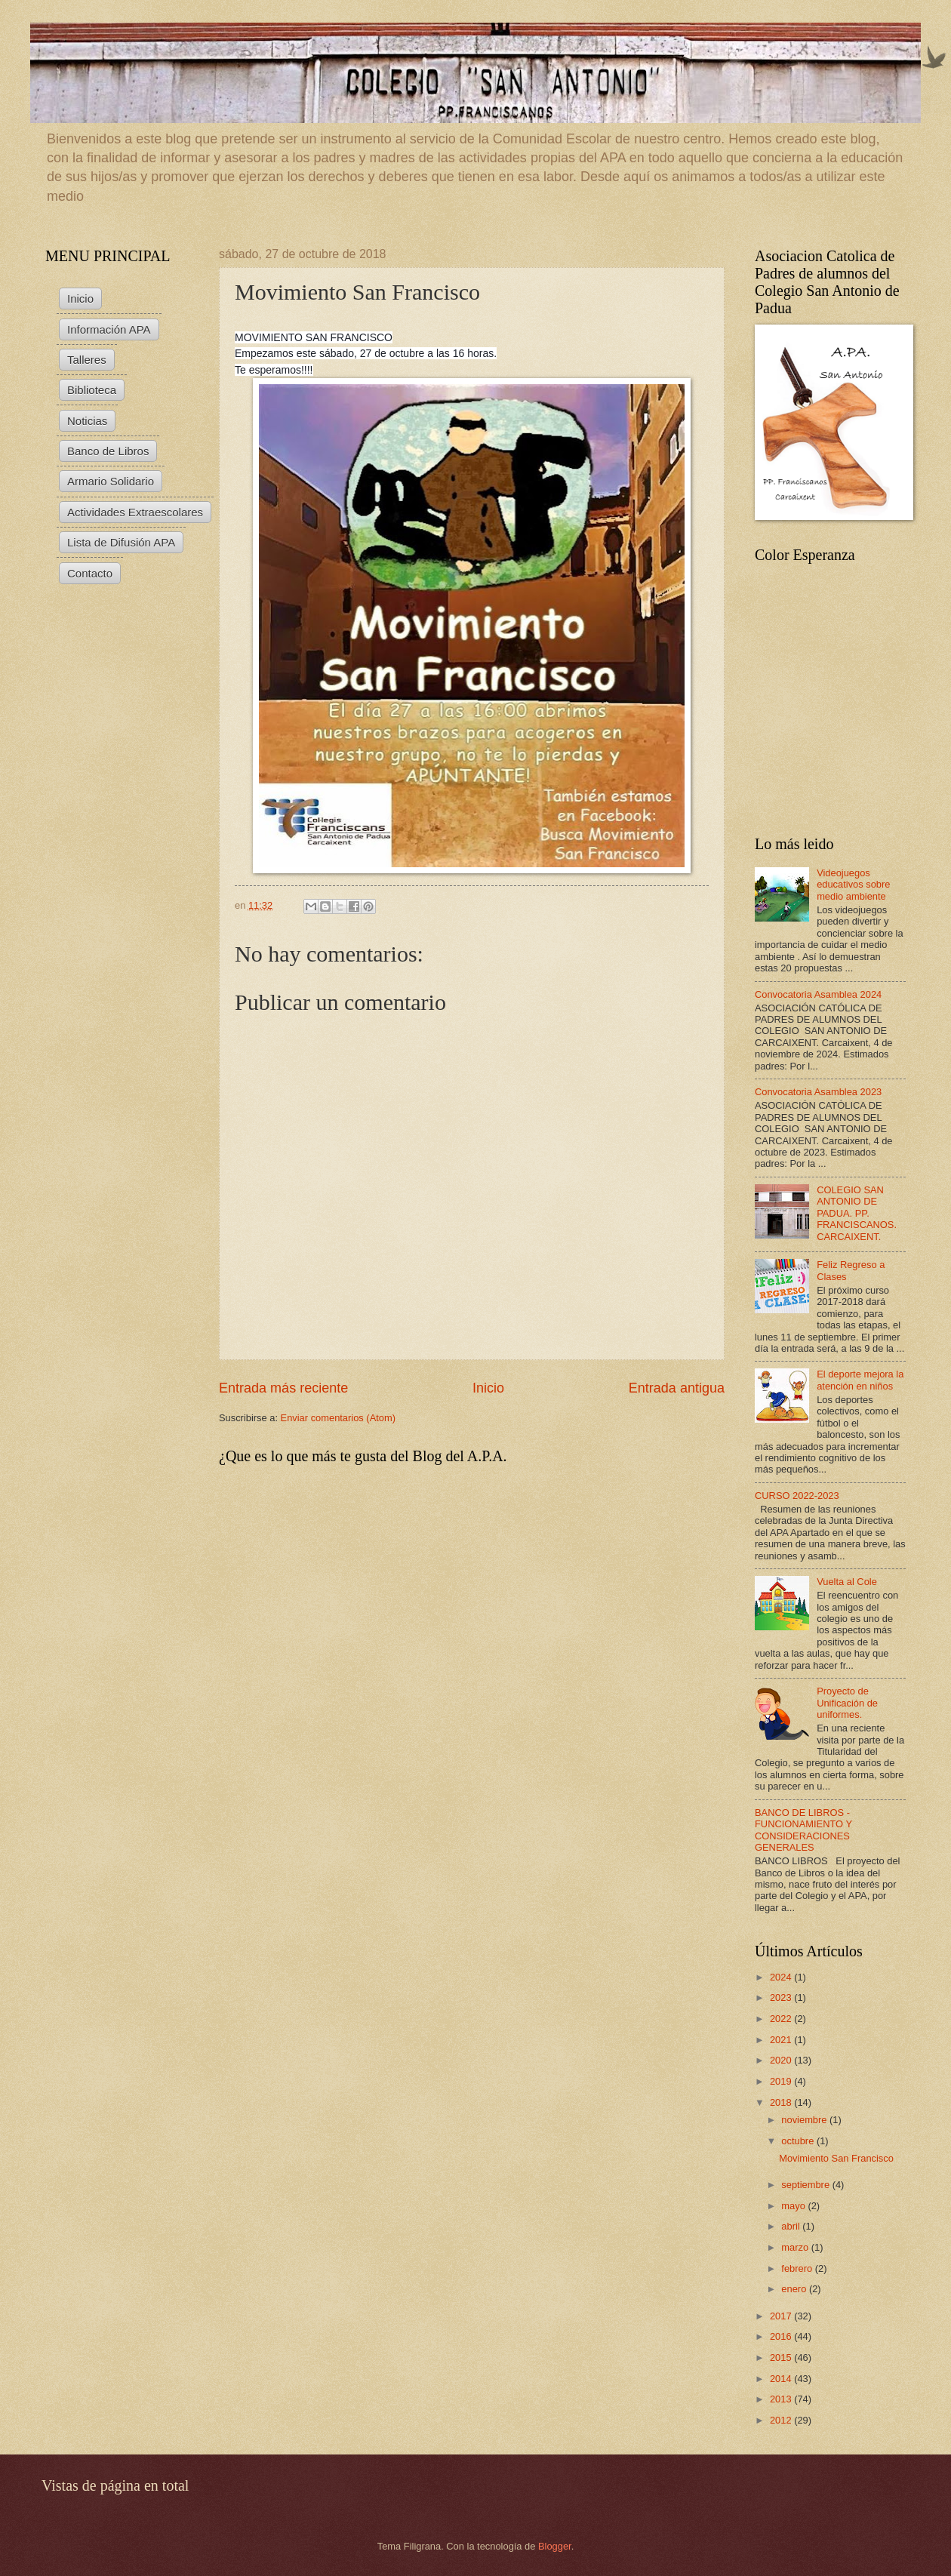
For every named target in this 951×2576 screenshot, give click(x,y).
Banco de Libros (108, 451)
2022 (782, 2018)
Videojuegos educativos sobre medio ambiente (853, 884)
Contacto (89, 573)
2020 (782, 2060)
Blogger (554, 2546)
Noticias (87, 420)
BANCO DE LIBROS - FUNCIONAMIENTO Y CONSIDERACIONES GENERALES (803, 1830)
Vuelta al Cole (847, 1581)
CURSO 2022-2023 (797, 1495)
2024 (782, 1977)
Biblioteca (91, 389)
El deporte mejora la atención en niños (860, 1379)
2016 (782, 2336)
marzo (796, 2247)
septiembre (806, 2184)
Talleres (86, 359)
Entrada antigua (677, 1388)
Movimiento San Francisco (836, 2158)
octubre (799, 2141)
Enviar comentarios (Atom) (338, 1417)
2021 (782, 2039)
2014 (782, 2378)
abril (791, 2226)
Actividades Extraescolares (135, 512)
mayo (794, 2205)
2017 (782, 2316)
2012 (782, 2420)
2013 (782, 2399)
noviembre (805, 2119)
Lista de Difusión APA (121, 542)
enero (795, 2288)
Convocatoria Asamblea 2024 (818, 994)
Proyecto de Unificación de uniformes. (847, 1702)
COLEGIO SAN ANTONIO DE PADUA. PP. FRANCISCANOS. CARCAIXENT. (857, 1213)
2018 (782, 2102)
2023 (782, 1997)
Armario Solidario (110, 481)
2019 (782, 2081)
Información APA (109, 329)
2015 (782, 2357)
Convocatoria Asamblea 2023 (818, 1091)
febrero (797, 2268)
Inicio (488, 1388)
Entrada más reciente (283, 1388)
